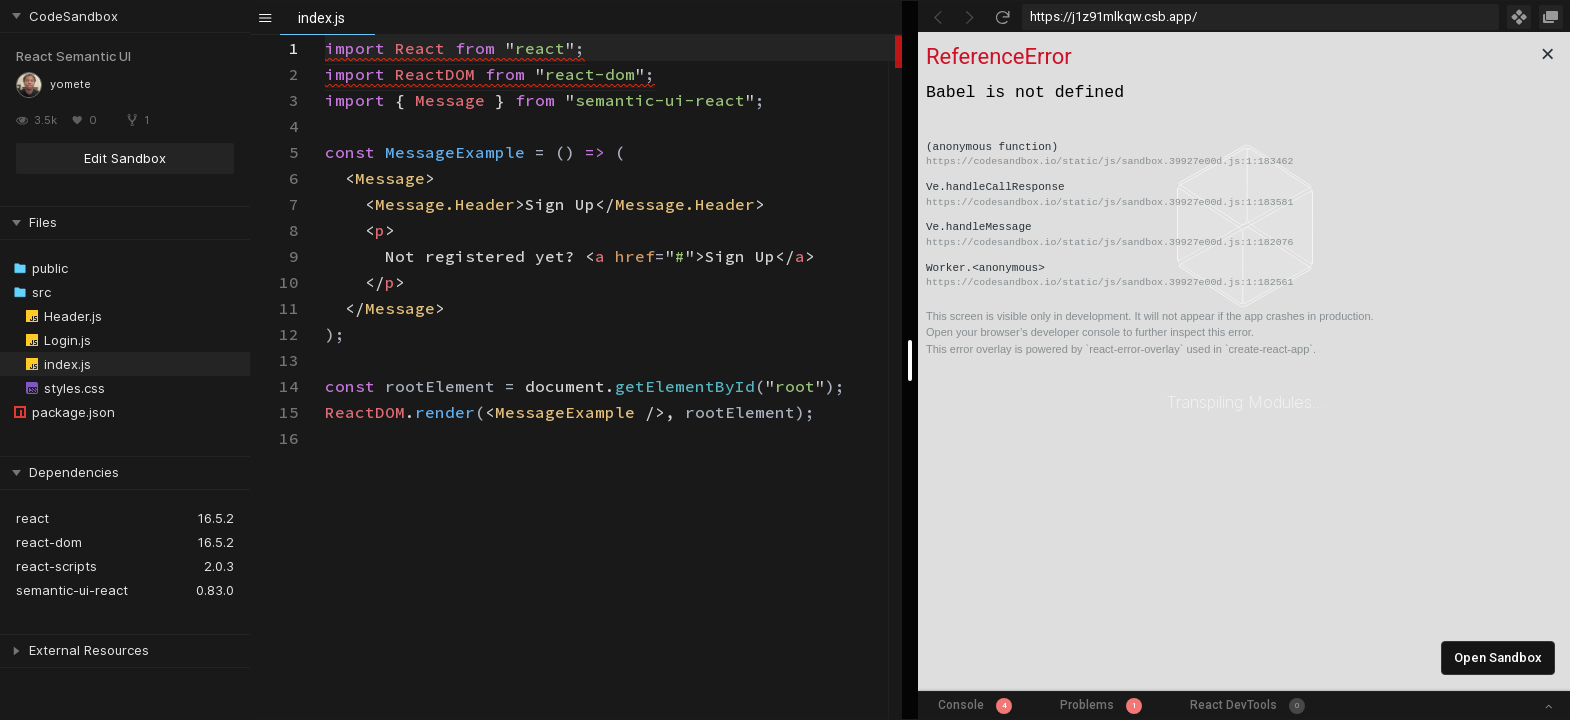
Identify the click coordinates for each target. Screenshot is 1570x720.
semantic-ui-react (72, 590)
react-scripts (56, 566)
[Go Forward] (970, 17)
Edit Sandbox (125, 158)
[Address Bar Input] (1260, 17)
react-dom (49, 542)
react (32, 518)
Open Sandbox (1498, 657)
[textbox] (325, 35)
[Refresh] (1002, 17)
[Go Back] (938, 17)
